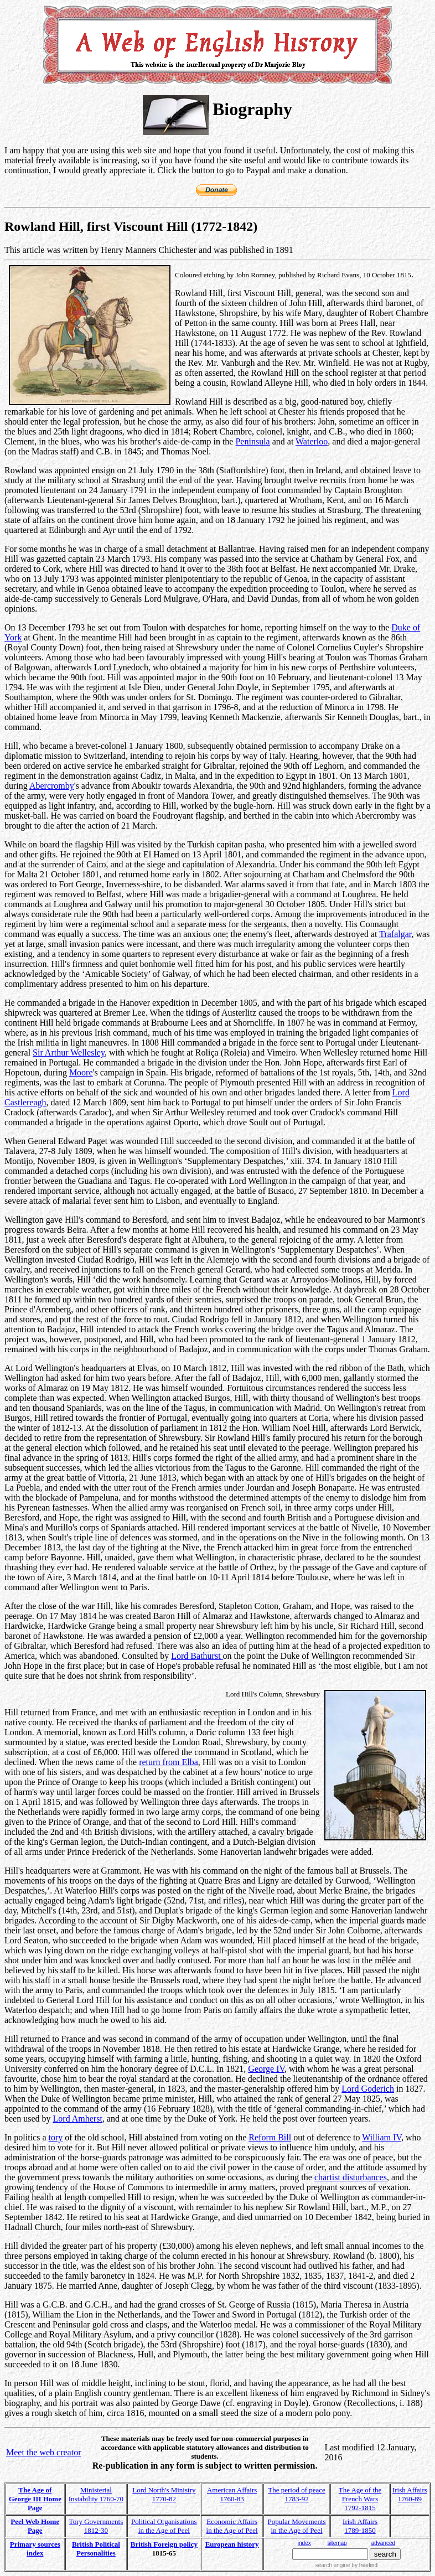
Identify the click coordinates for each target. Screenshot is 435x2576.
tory (56, 2137)
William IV (381, 2137)
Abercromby (51, 785)
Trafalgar (395, 934)
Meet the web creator (43, 2452)
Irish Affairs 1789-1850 (360, 2525)
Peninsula (252, 441)
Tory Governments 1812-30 (96, 2525)
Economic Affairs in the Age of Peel (232, 2525)
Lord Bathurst (196, 1656)
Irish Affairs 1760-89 (409, 2494)
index (304, 2543)
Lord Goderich (367, 2088)
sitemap (337, 2543)
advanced (383, 2543)
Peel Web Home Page (35, 2525)
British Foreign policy (164, 2544)
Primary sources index (35, 2548)
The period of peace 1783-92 (296, 2494)
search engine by (346, 2565)
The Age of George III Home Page (35, 2499)
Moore (81, 1072)
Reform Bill (269, 2137)
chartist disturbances (350, 2177)
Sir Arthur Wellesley (69, 1052)
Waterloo (312, 441)
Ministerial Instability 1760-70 (96, 2494)
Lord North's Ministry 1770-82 (163, 2494)
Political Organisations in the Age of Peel (164, 2525)
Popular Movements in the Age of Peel (297, 2525)
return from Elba (168, 1762)
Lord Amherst (77, 2118)
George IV (266, 2068)
